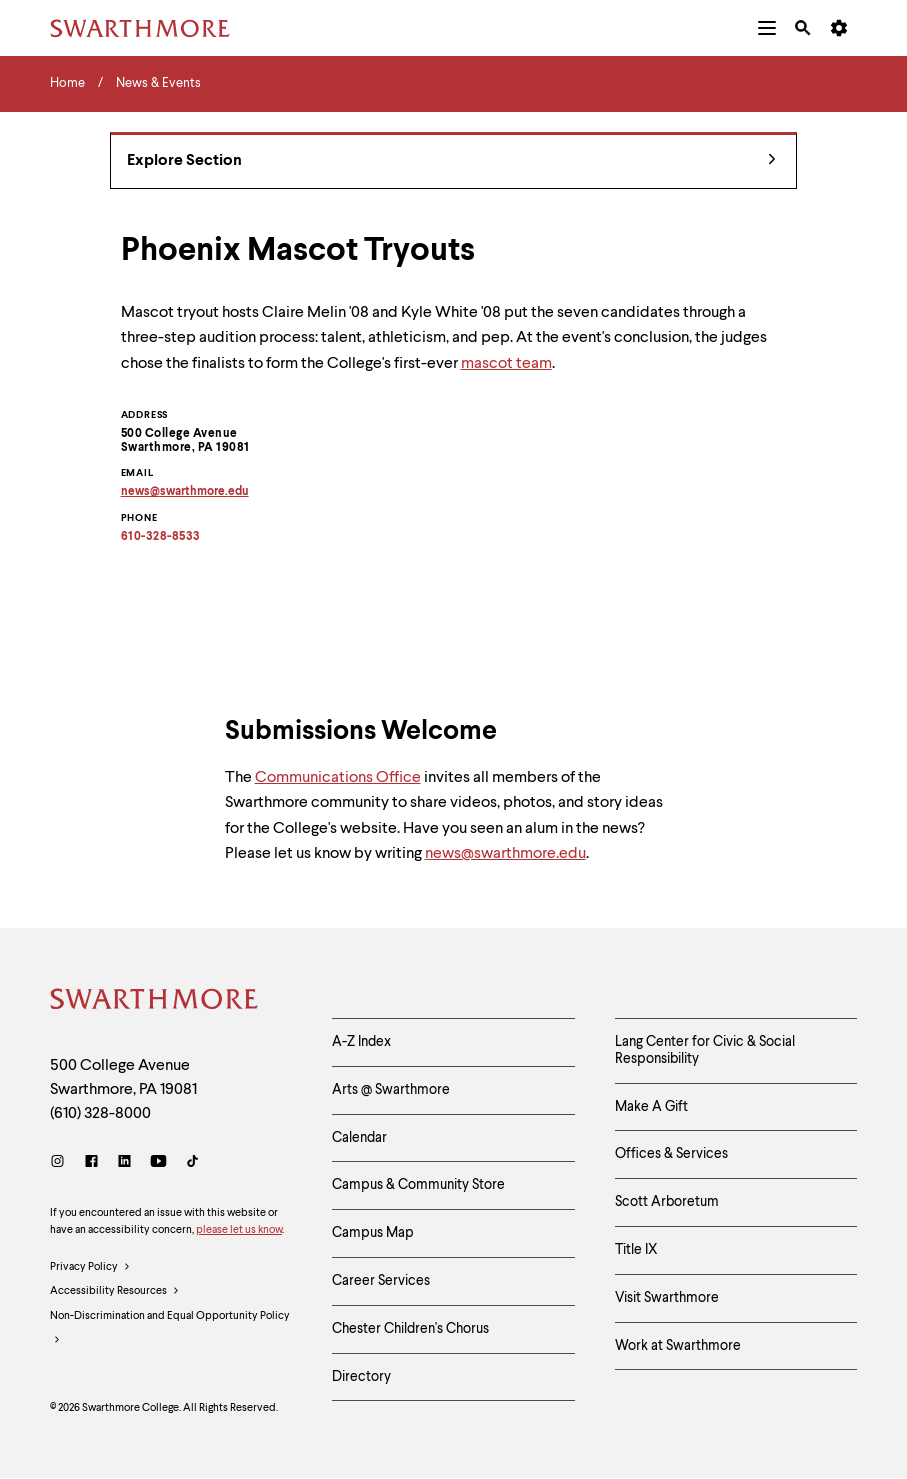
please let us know (239, 1230)
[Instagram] (61, 1163)
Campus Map (373, 1233)
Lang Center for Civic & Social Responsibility (705, 1050)
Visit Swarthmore (667, 1298)
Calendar (359, 1138)
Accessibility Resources (115, 1292)
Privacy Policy (90, 1268)
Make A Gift (651, 1107)
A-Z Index (361, 1042)
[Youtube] (158, 1163)
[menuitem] (767, 28)
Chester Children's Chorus (410, 1329)
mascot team (506, 364)
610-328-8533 (161, 537)
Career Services (381, 1281)
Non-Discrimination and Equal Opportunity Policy (170, 1332)
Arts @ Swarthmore (391, 1090)
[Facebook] (91, 1163)
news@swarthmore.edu (505, 854)
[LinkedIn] (124, 1163)
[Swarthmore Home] (155, 1002)
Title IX (636, 1250)
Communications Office (338, 778)
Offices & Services (671, 1154)
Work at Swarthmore (678, 1346)
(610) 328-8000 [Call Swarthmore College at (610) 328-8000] (100, 1114)
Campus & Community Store (418, 1185)
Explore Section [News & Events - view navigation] (451, 161)
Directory (361, 1377)
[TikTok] (192, 1163)
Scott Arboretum (667, 1202)
